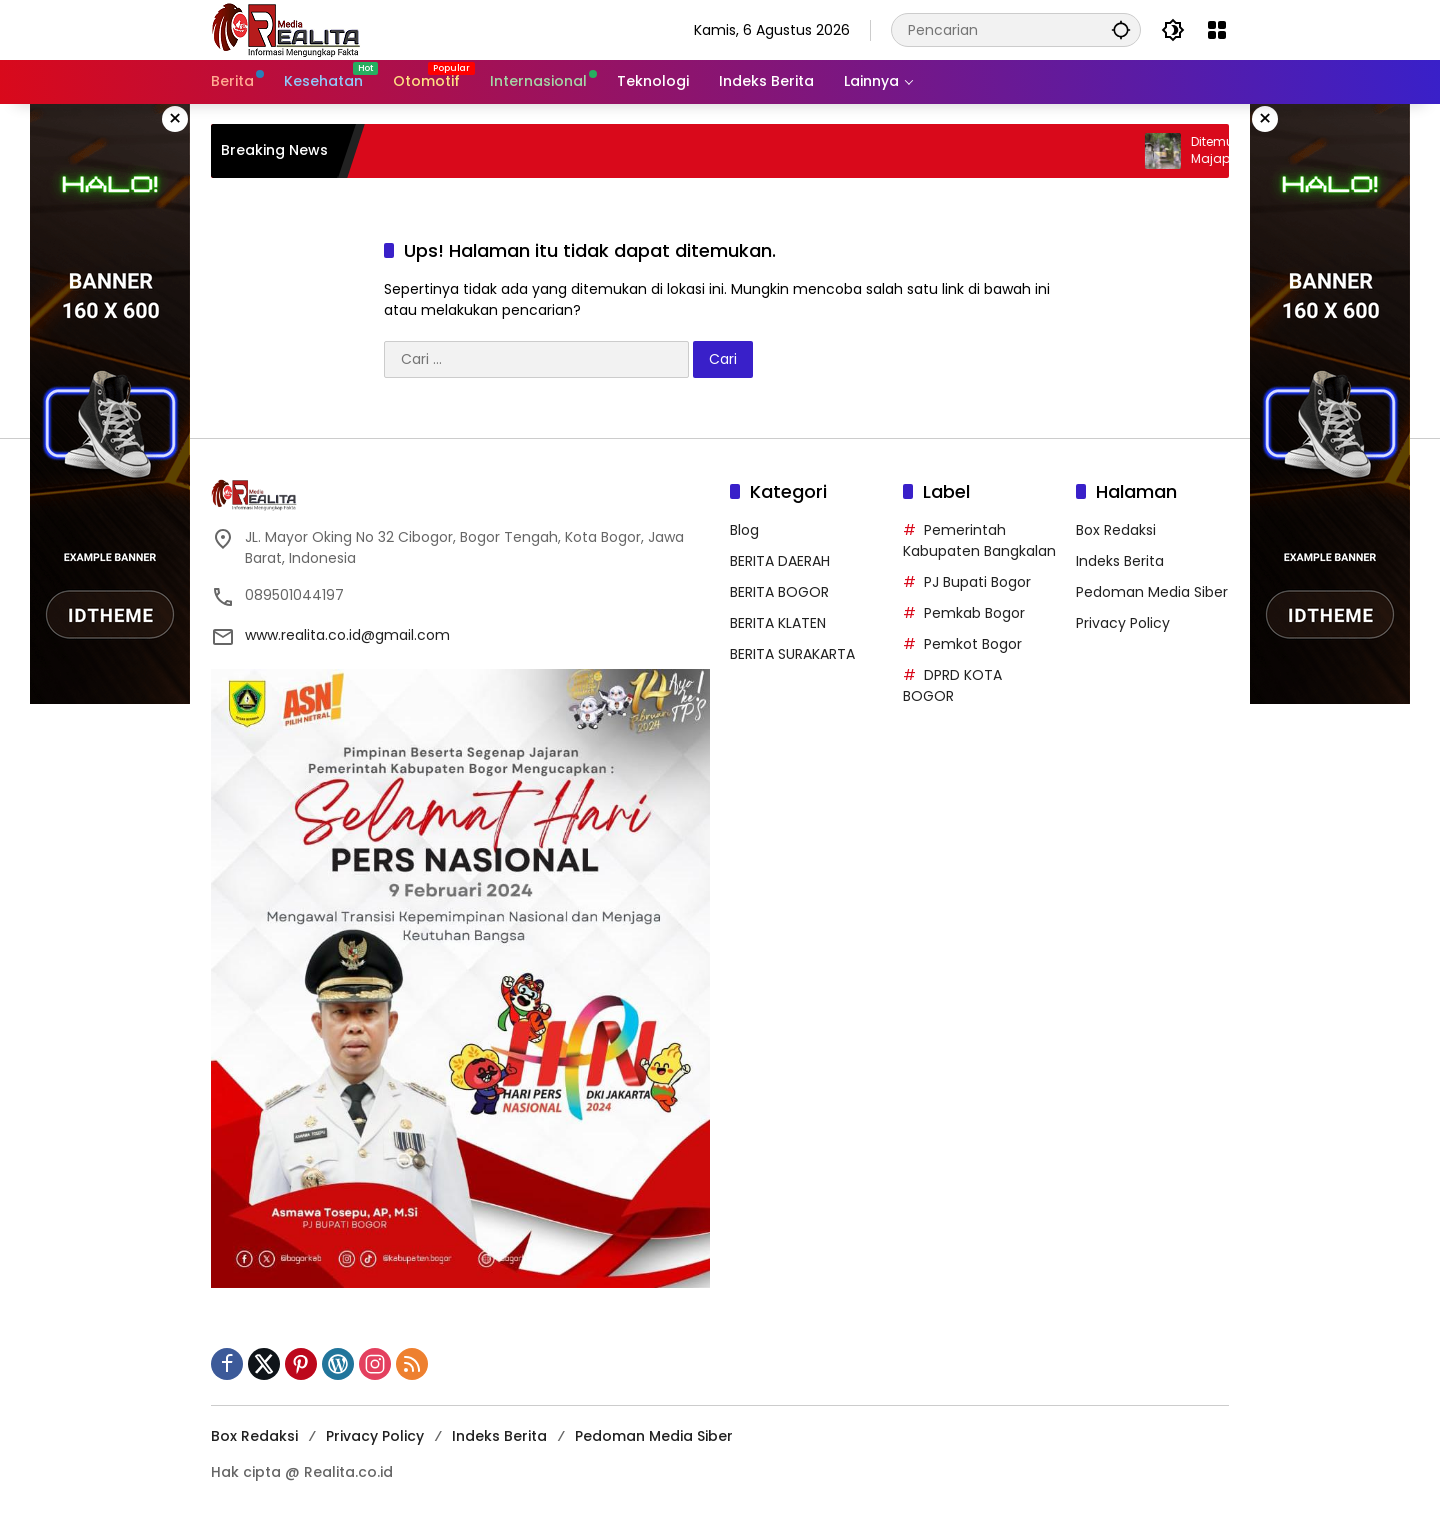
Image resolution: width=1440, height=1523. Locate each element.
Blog (744, 530)
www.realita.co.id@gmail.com (347, 635)
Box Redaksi (1116, 530)
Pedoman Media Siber (1152, 592)
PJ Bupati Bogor (977, 582)
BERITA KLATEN (778, 623)
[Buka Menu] (1217, 30)
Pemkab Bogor (974, 613)
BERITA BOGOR (779, 592)
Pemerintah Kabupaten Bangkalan (979, 540)
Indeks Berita (1120, 561)
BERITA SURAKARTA (792, 654)
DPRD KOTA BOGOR (952, 685)
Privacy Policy (1123, 623)
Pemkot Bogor (973, 644)
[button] (1121, 29)
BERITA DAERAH (780, 561)
